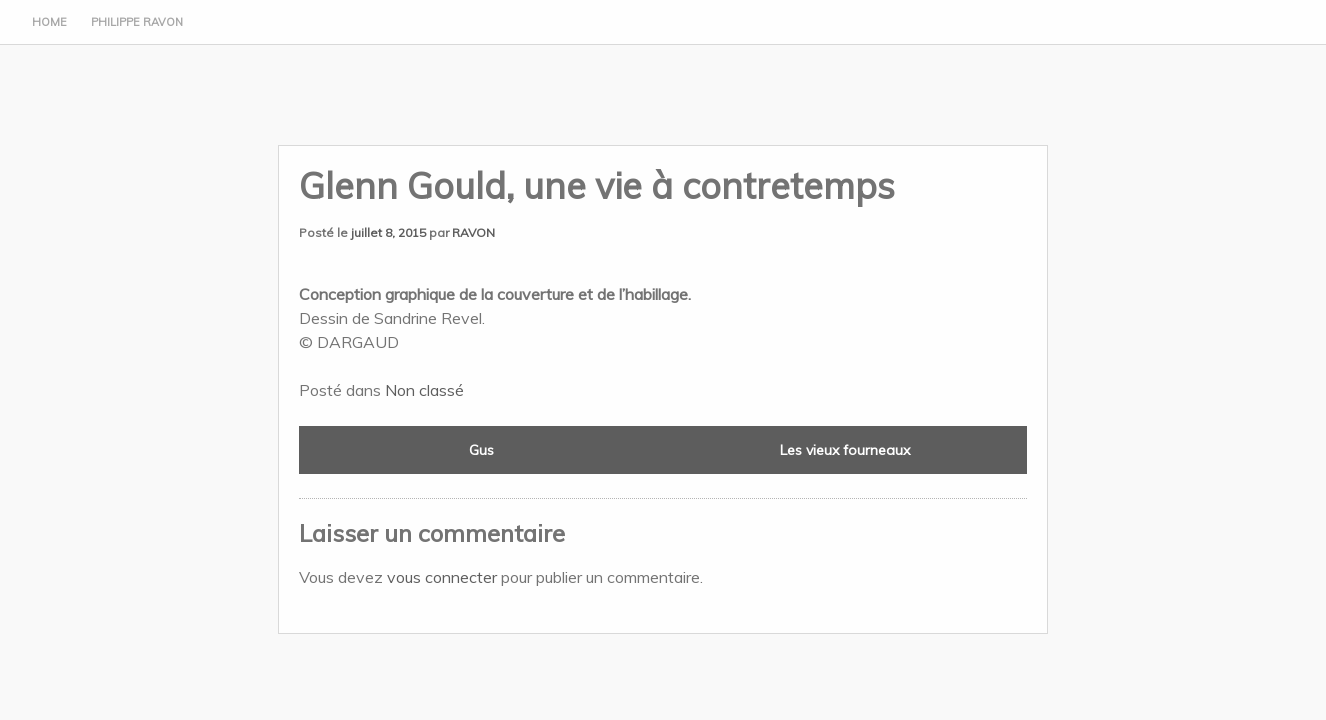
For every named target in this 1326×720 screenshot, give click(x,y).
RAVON (473, 232)
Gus (481, 450)
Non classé (424, 390)
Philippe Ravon (137, 22)
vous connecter (442, 577)
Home (49, 22)
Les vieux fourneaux (845, 450)
